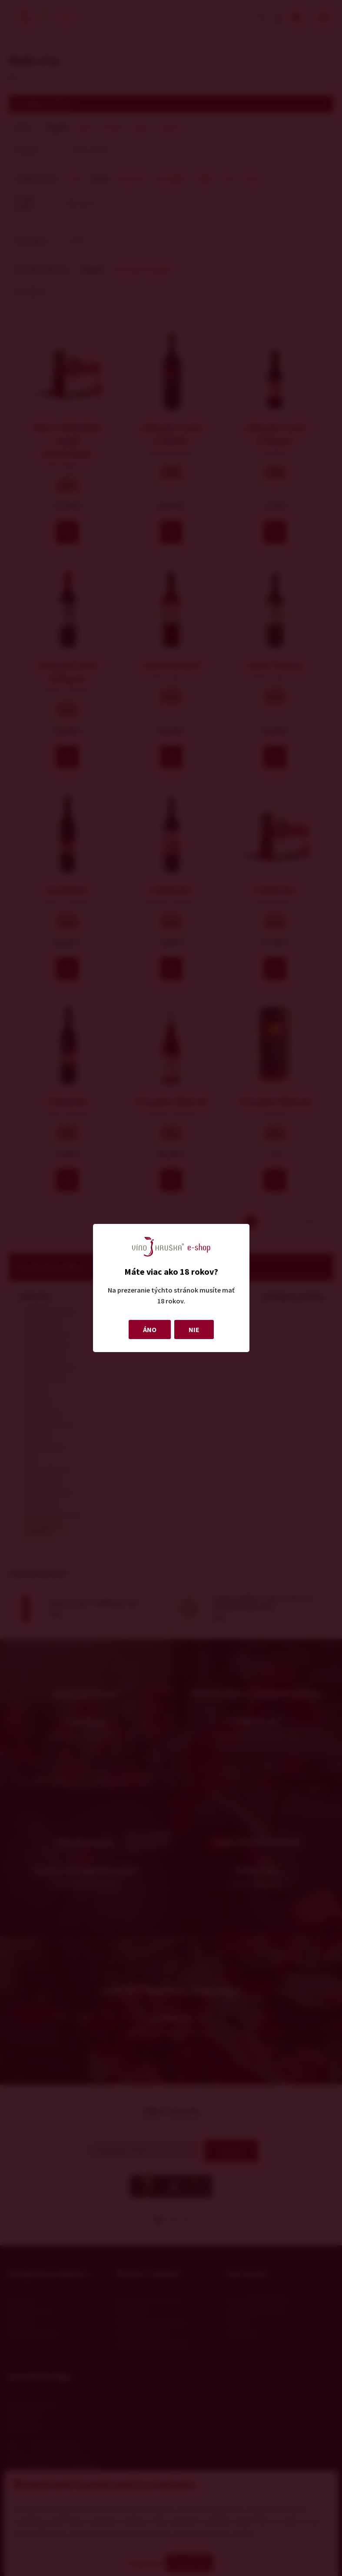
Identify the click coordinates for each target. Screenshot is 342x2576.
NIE (194, 1329)
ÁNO (149, 1329)
